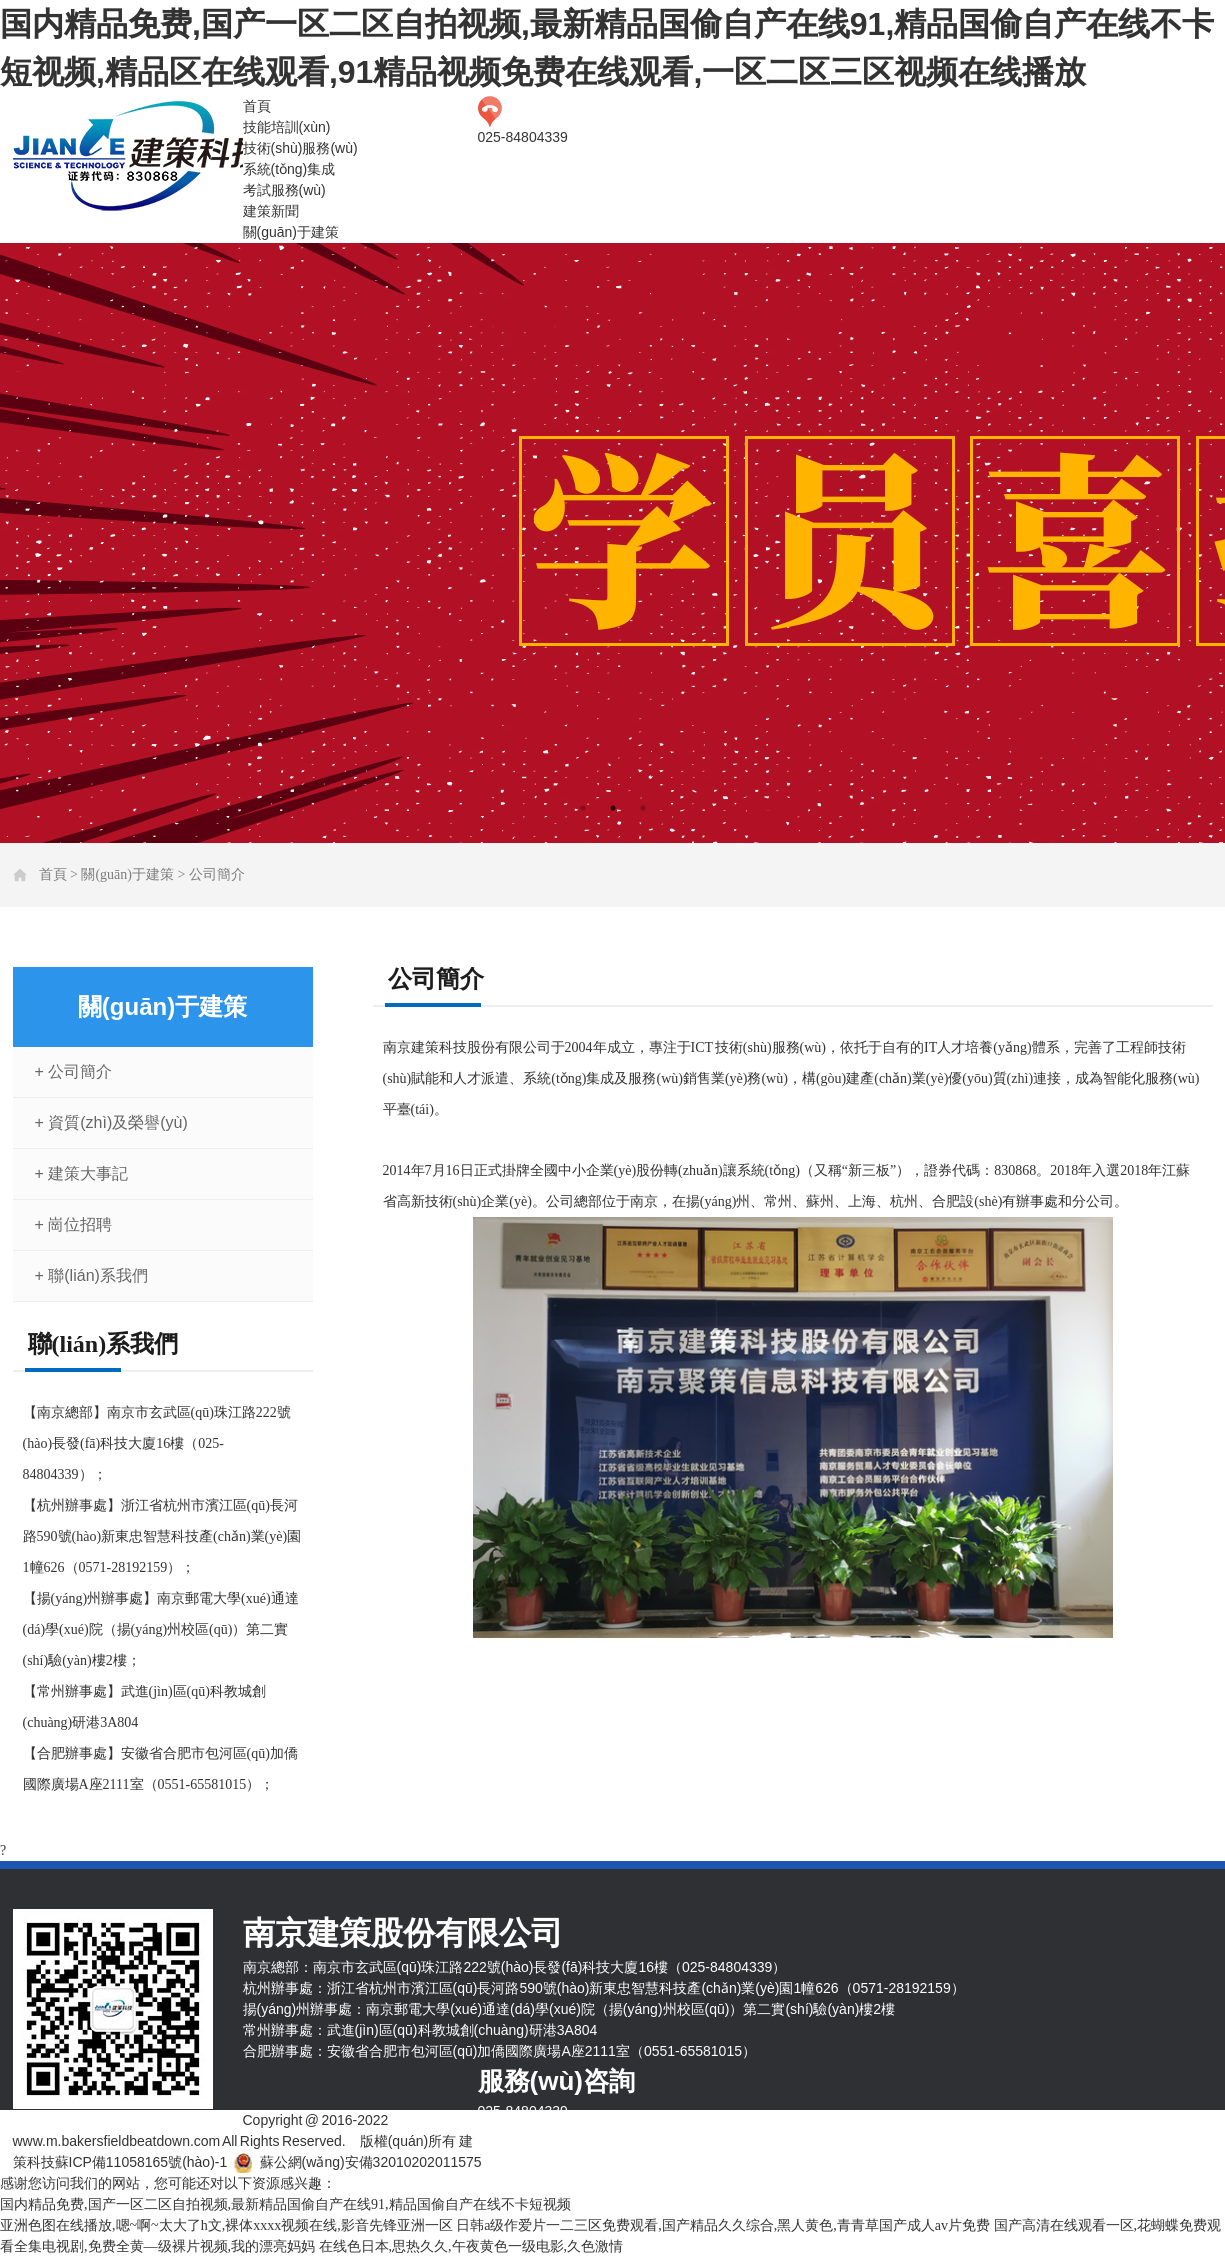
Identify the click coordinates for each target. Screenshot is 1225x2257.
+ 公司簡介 (74, 1071)
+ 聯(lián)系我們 (91, 1275)
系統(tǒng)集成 (289, 169)
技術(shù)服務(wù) (300, 148)
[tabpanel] (612, 543)
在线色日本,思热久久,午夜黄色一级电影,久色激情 (471, 2246)
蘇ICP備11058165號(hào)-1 (141, 2162)
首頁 (257, 106)
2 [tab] (613, 808)
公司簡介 (217, 874)
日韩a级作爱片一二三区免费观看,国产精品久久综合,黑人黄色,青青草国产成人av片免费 (723, 2225)
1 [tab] (583, 808)
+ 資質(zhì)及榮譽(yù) (111, 1122)
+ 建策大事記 (82, 1173)
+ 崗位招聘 (74, 1224)
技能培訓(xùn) (287, 127)
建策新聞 (271, 211)
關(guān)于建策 (291, 232)
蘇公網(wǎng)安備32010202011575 (371, 2162)
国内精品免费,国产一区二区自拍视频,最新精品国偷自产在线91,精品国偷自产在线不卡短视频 (285, 2204)
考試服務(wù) (284, 190)
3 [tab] (643, 808)
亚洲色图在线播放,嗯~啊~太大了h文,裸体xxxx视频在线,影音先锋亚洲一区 (226, 2225)
